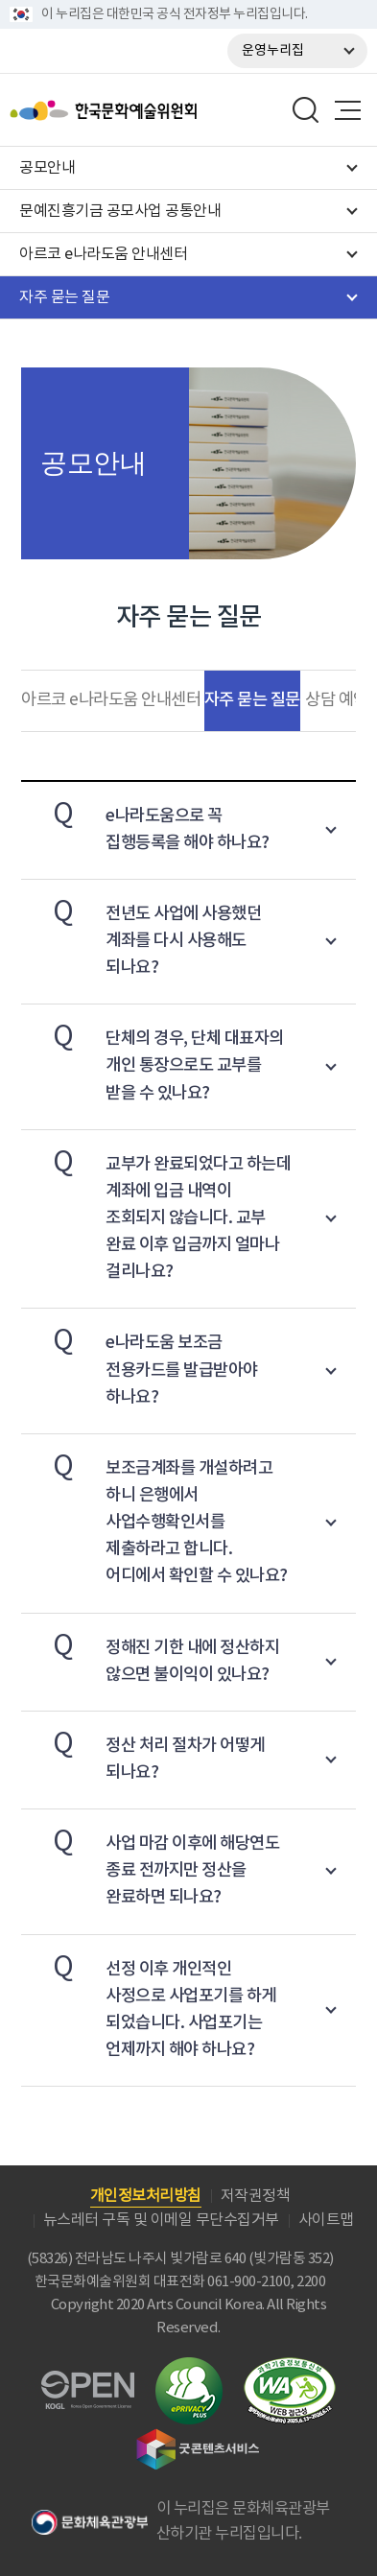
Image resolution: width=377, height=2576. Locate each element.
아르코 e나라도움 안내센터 (110, 700)
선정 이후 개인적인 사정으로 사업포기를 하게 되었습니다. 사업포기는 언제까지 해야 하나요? (148, 2003)
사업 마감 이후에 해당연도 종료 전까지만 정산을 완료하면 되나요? (150, 1863)
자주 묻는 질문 (252, 700)
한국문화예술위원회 (152, 110)
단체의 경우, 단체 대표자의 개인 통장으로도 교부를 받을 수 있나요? (152, 1058)
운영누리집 (273, 51)
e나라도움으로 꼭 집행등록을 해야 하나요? (145, 822)
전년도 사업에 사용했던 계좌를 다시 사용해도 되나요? (141, 934)
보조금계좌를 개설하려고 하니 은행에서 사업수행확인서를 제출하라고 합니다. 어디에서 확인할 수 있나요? (154, 1516)
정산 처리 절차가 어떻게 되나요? (143, 1752)
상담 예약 (336, 700)
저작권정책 (256, 2196)
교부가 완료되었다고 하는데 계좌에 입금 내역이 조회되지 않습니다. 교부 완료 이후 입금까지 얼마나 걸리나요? (156, 1212)
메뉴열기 (347, 110)
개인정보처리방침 (145, 2196)
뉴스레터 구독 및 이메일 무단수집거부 (161, 2220)
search (306, 110)
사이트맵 (326, 2220)
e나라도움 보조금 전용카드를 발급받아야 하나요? (139, 1362)
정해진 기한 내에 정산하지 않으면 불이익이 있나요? (150, 1654)
